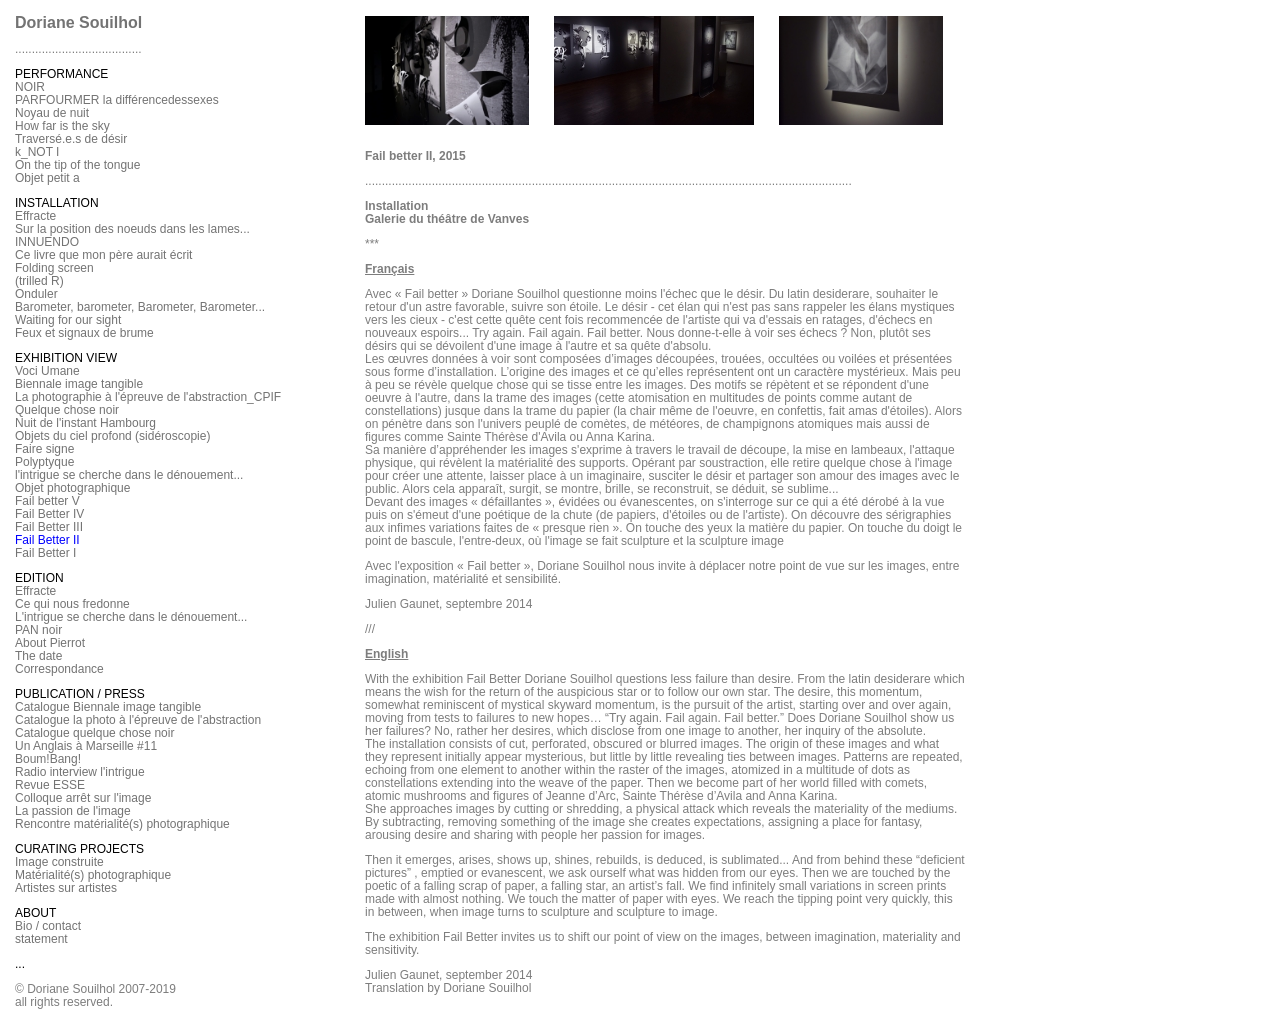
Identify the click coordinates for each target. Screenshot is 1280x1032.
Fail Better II (47, 540)
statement (41, 939)
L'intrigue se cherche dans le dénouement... (131, 617)
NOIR (30, 87)
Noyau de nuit (52, 113)
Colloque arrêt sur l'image (83, 798)
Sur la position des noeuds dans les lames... (132, 229)
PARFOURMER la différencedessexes (117, 100)
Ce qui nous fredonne (72, 604)
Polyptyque (44, 462)
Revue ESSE (50, 785)
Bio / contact (48, 926)
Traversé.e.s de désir (71, 139)
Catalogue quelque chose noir (94, 733)
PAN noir (38, 630)
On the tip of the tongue (77, 165)
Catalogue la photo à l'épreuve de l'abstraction (138, 720)
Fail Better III (49, 527)
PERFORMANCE (61, 74)
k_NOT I (37, 152)
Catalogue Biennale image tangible (108, 707)
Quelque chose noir (67, 410)
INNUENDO (47, 242)
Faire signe (44, 449)
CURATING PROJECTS (79, 849)
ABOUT (35, 913)
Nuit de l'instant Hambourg (85, 423)
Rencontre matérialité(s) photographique (122, 824)
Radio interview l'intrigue (80, 772)
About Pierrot (50, 643)
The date (38, 656)
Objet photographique (72, 488)
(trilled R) (39, 281)
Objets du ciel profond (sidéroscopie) (112, 436)
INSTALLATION (57, 203)
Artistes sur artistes (66, 888)
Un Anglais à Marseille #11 (86, 746)
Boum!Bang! (48, 759)
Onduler (36, 294)
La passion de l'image (73, 811)
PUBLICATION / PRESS (80, 694)
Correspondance (59, 669)
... (20, 964)
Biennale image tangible (79, 384)
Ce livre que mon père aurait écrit (103, 255)
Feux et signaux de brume (84, 333)
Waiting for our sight (68, 320)
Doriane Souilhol (78, 22)
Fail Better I (45, 553)
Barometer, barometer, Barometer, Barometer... (140, 307)
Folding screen (54, 268)
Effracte (35, 216)
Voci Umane (47, 371)
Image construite (59, 862)
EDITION (39, 578)
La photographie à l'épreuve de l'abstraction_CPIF (148, 397)
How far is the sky (62, 126)
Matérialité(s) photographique (93, 875)
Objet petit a (47, 178)
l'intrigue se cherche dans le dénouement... (129, 475)
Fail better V (47, 501)
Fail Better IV (49, 514)
